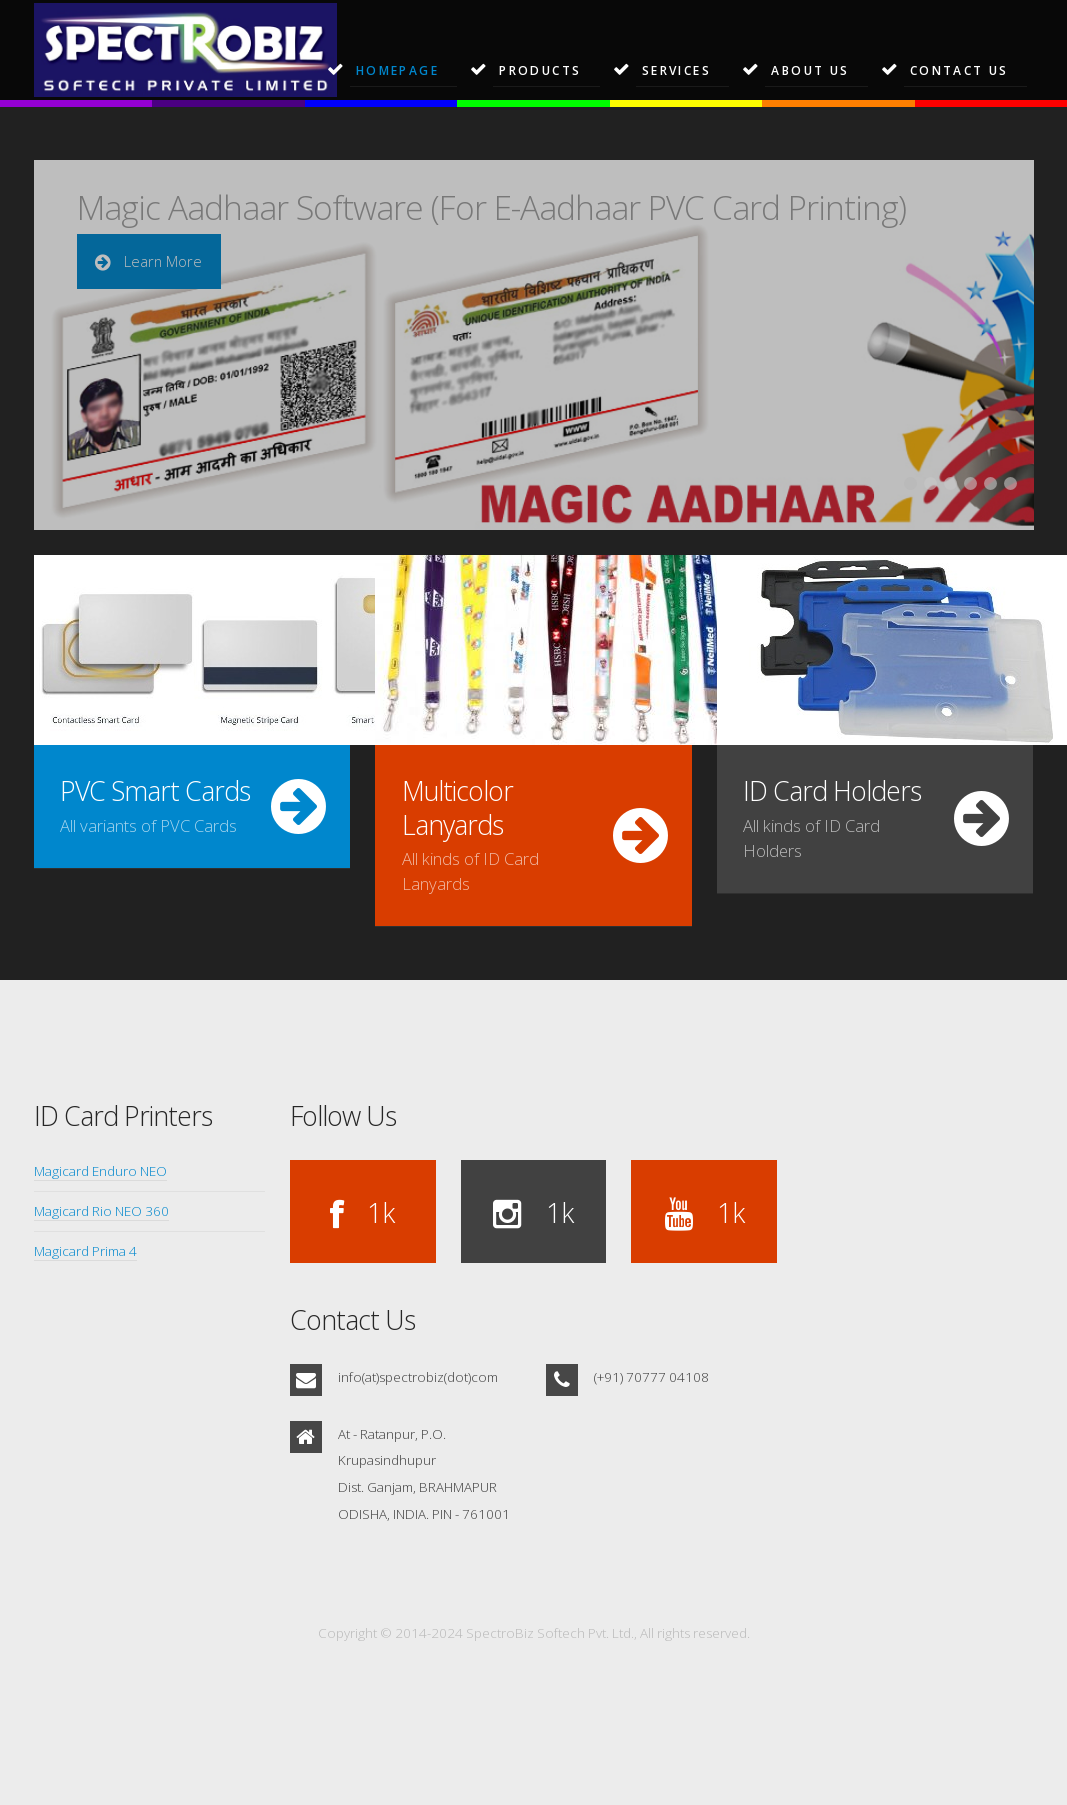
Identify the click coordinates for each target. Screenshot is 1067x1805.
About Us (810, 70)
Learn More (161, 261)
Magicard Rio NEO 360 (101, 1211)
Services (676, 70)
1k (377, 1213)
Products (540, 70)
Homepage (397, 70)
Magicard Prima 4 (85, 1251)
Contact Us (959, 70)
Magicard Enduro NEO (100, 1171)
